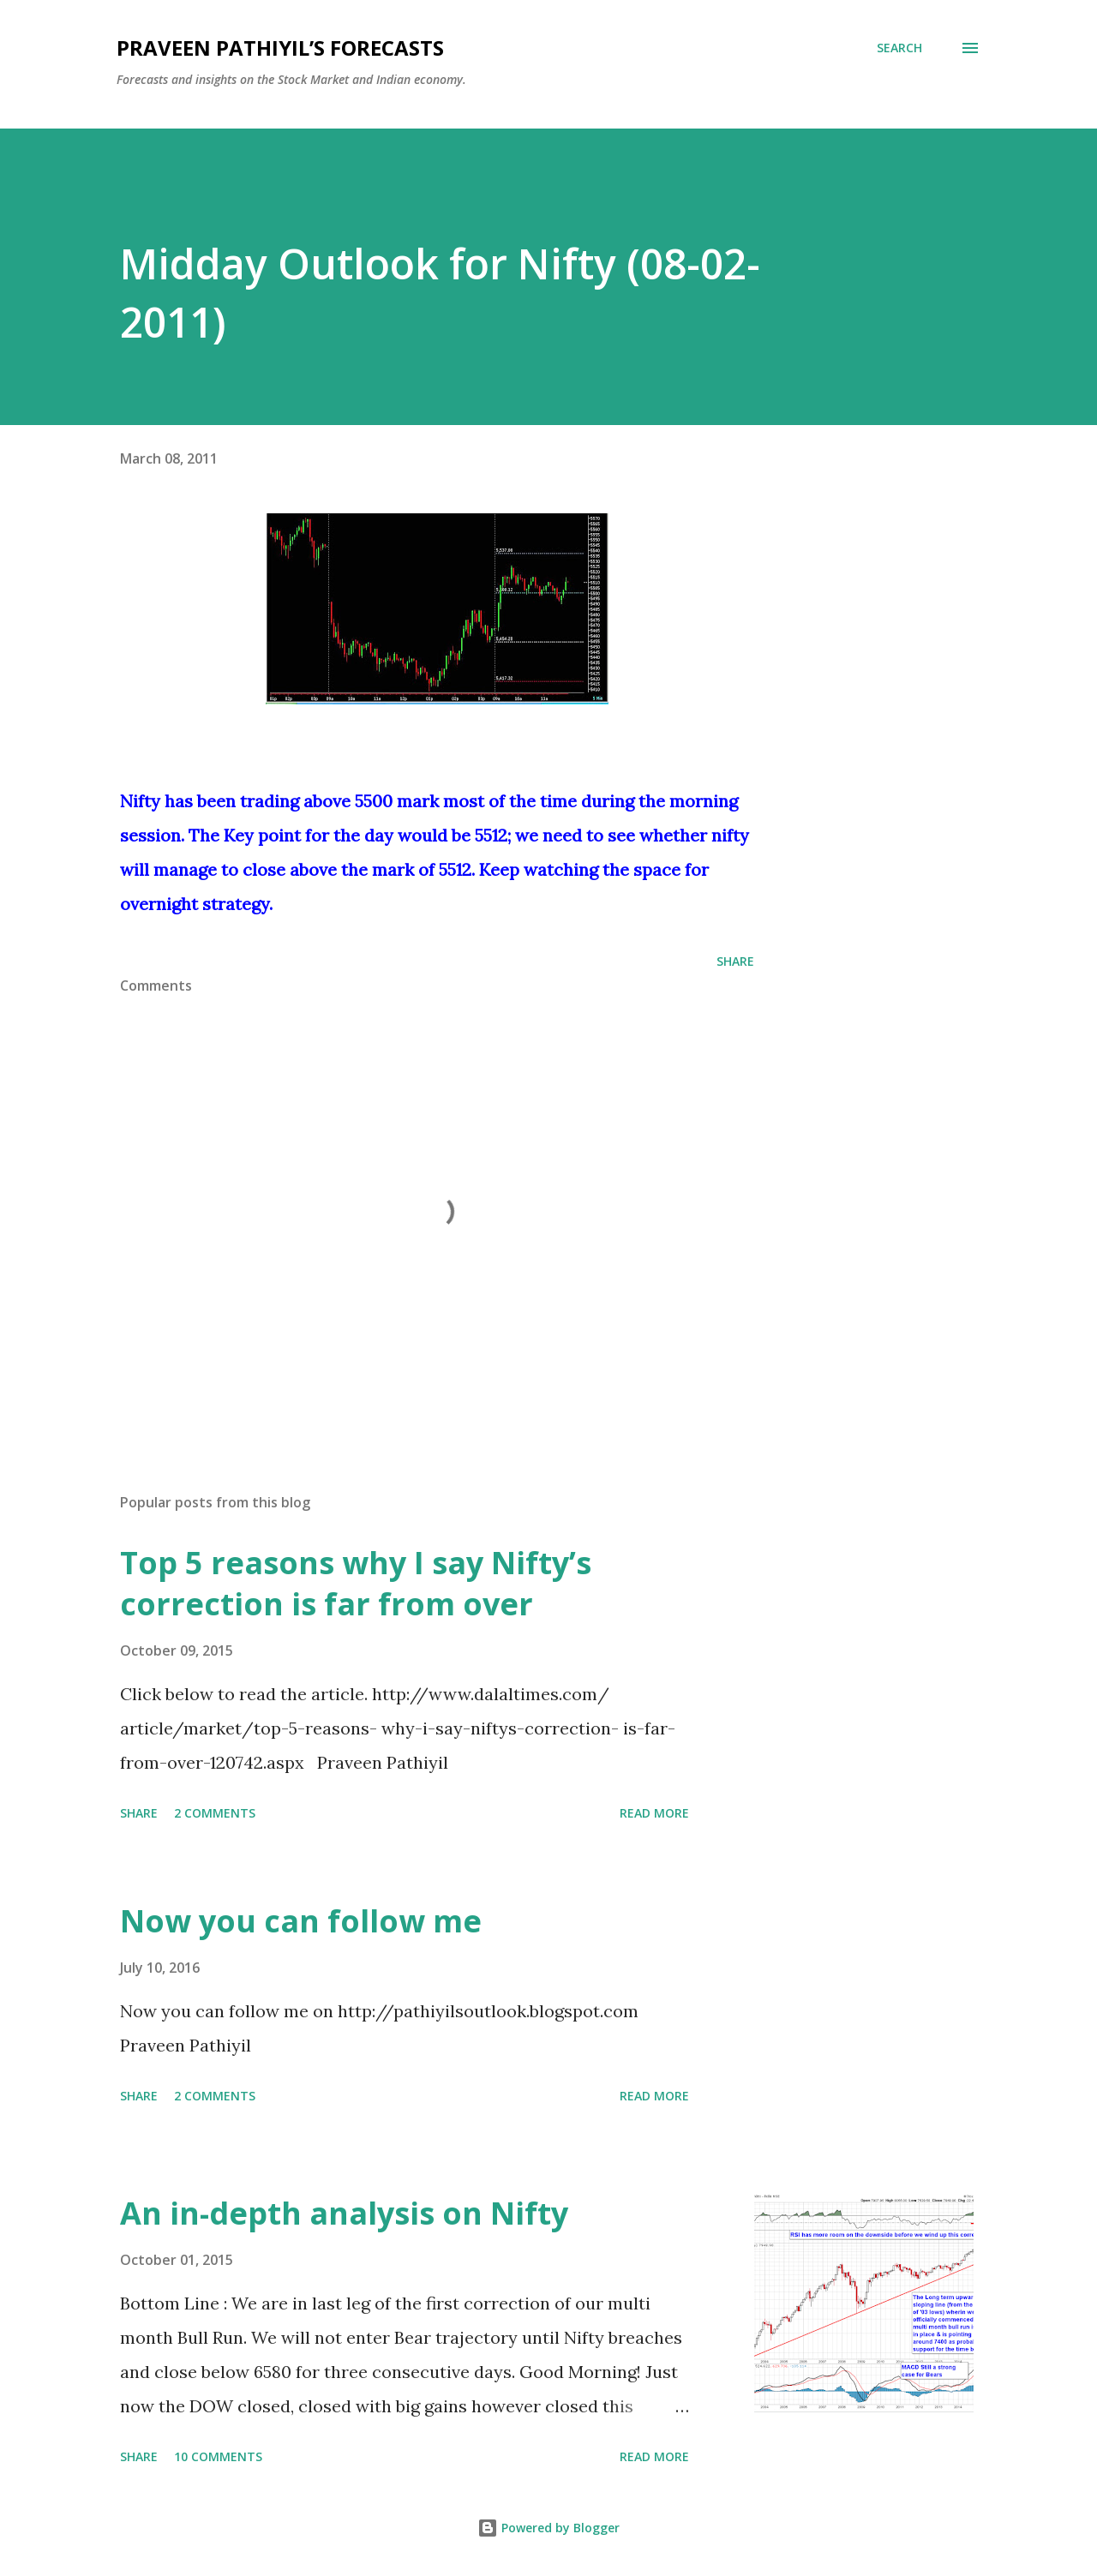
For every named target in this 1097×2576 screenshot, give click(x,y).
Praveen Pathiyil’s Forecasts (280, 47)
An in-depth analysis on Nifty (344, 2213)
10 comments (218, 2456)
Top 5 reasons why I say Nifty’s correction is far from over (355, 1583)
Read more (654, 1813)
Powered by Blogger (548, 2527)
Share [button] (735, 961)
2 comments (214, 1813)
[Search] (899, 48)
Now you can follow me (301, 1921)
